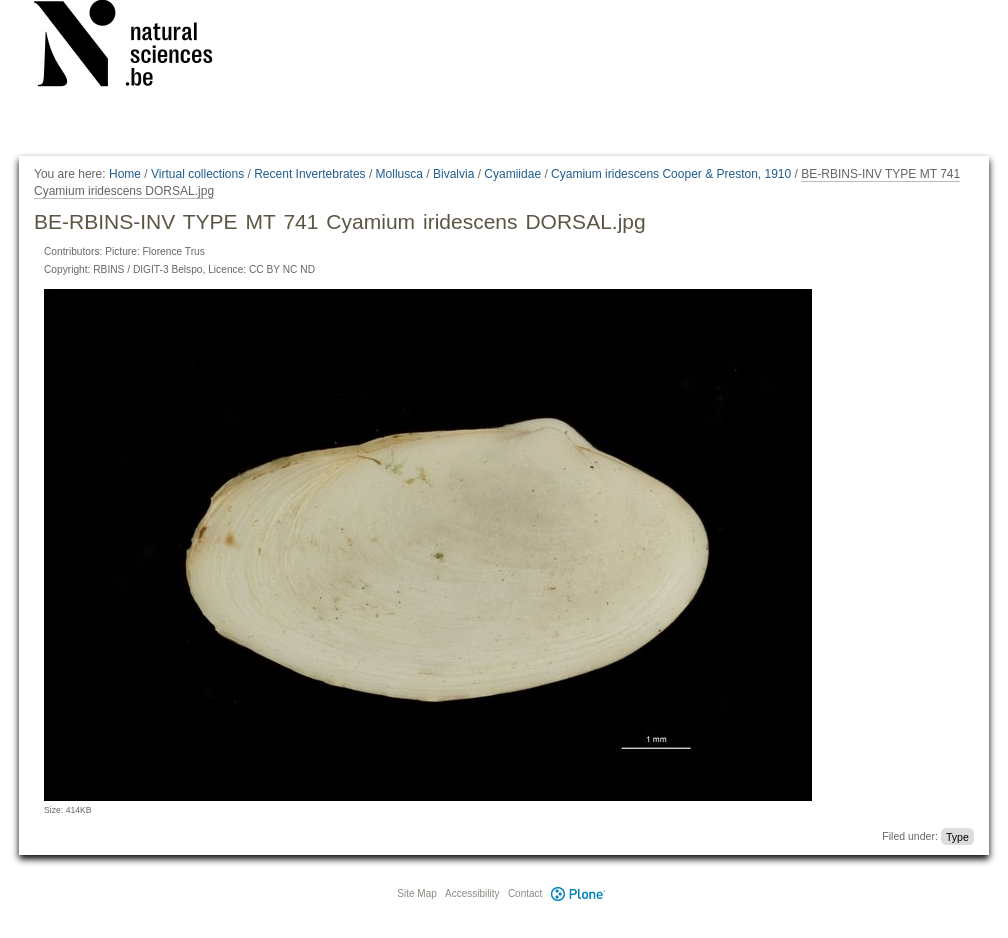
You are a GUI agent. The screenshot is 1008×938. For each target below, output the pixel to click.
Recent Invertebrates (309, 174)
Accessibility (472, 893)
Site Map (416, 893)
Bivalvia (453, 174)
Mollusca (399, 174)
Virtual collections (197, 174)
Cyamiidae (512, 174)
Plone (578, 893)
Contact (525, 893)
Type (957, 836)
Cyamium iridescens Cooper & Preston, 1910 (671, 174)
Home (125, 174)
